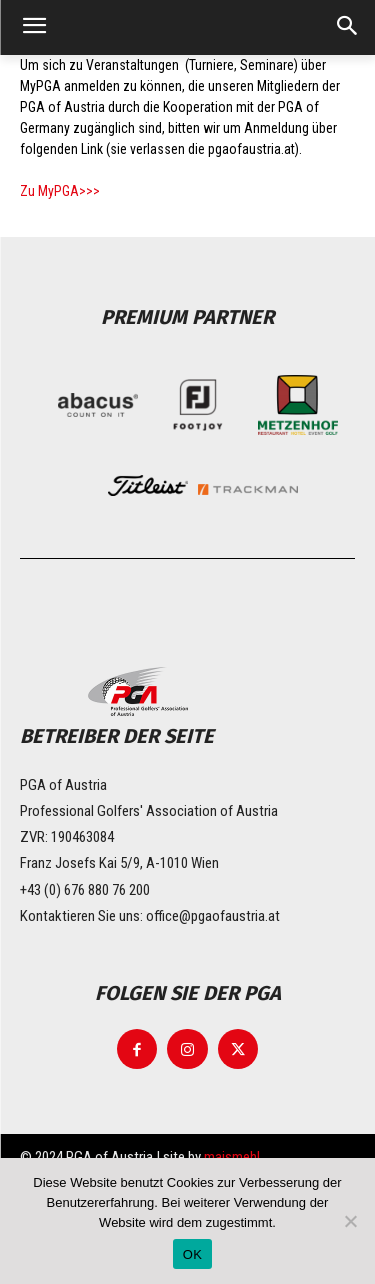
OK (192, 1254)
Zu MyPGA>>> (60, 191)
